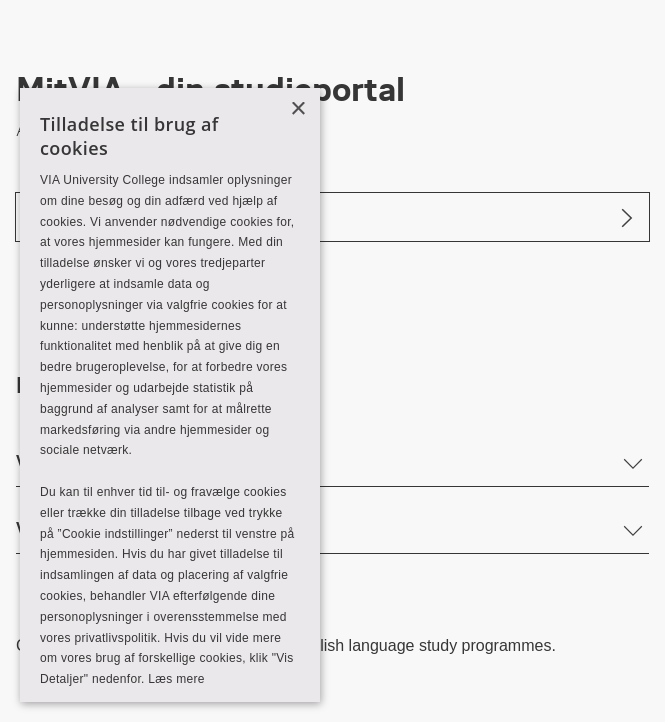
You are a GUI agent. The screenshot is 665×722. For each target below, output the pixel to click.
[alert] (170, 395)
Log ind (61, 216)
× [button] (297, 109)
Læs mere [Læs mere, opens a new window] (176, 679)
